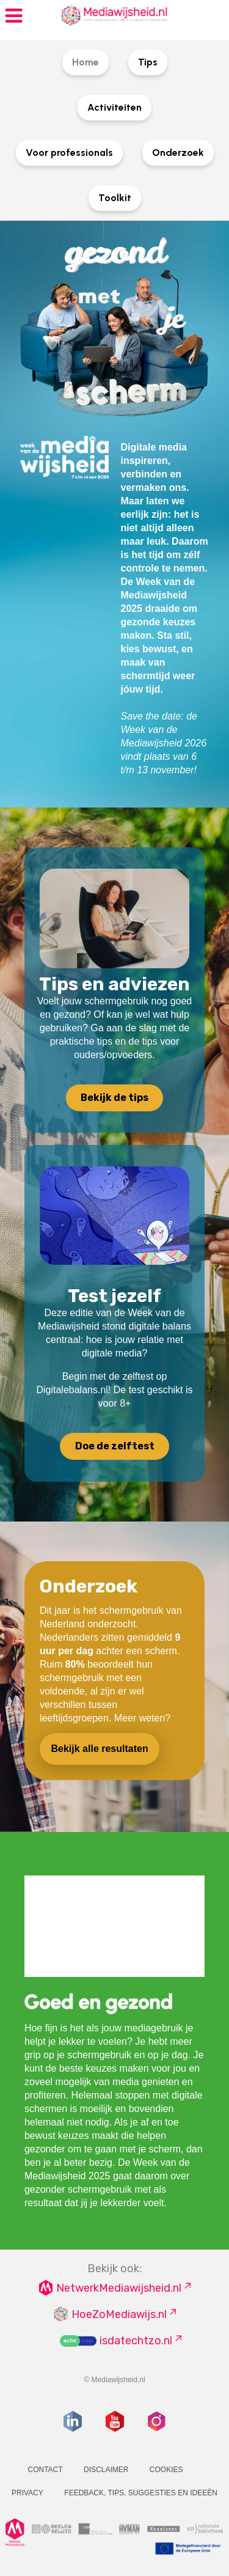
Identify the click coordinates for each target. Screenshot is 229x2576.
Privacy (27, 2493)
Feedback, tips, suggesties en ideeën (140, 2493)
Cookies (166, 2469)
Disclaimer (106, 2469)
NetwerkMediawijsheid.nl (118, 2288)
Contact (44, 2469)
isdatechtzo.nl (136, 2340)
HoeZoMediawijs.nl (119, 2314)
